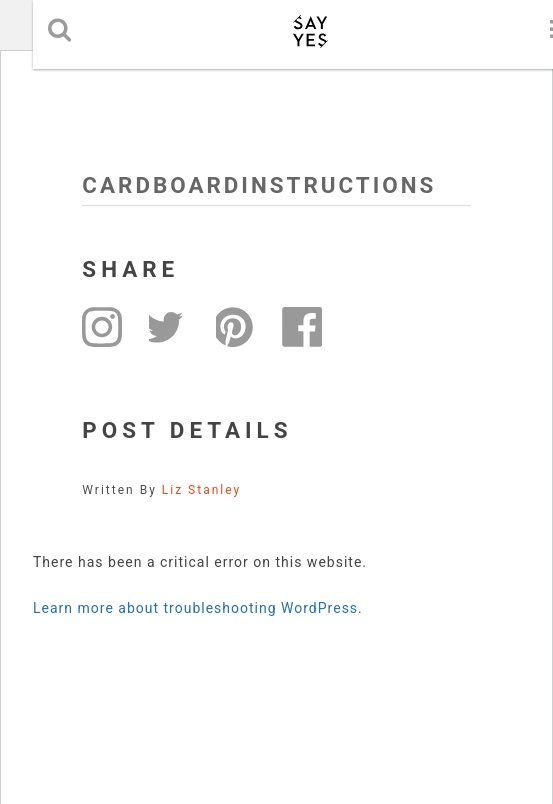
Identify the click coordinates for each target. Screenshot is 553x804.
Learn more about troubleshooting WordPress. (198, 608)
